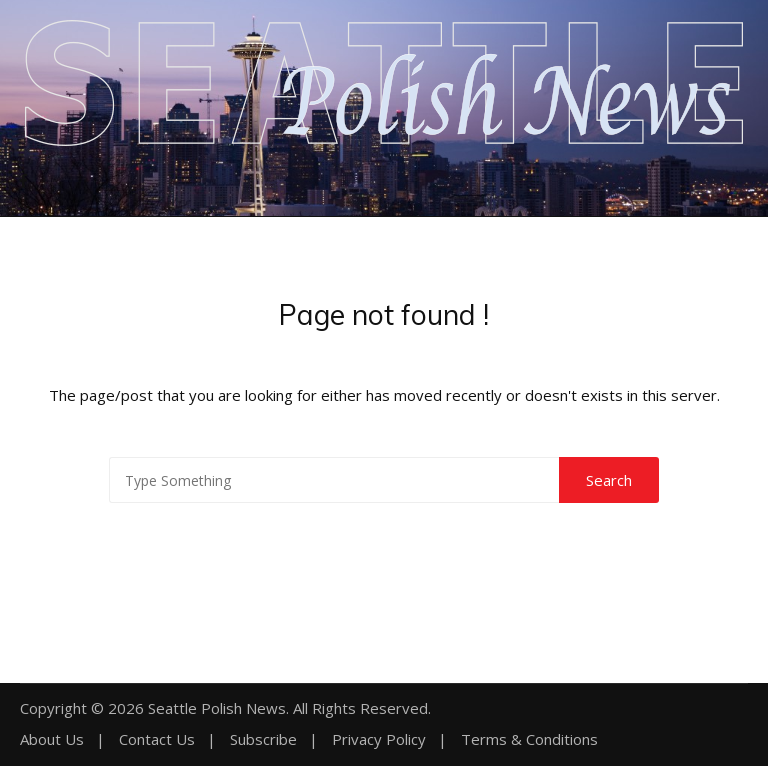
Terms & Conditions (529, 739)
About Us (52, 739)
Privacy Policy (379, 739)
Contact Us (157, 739)
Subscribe (263, 739)
